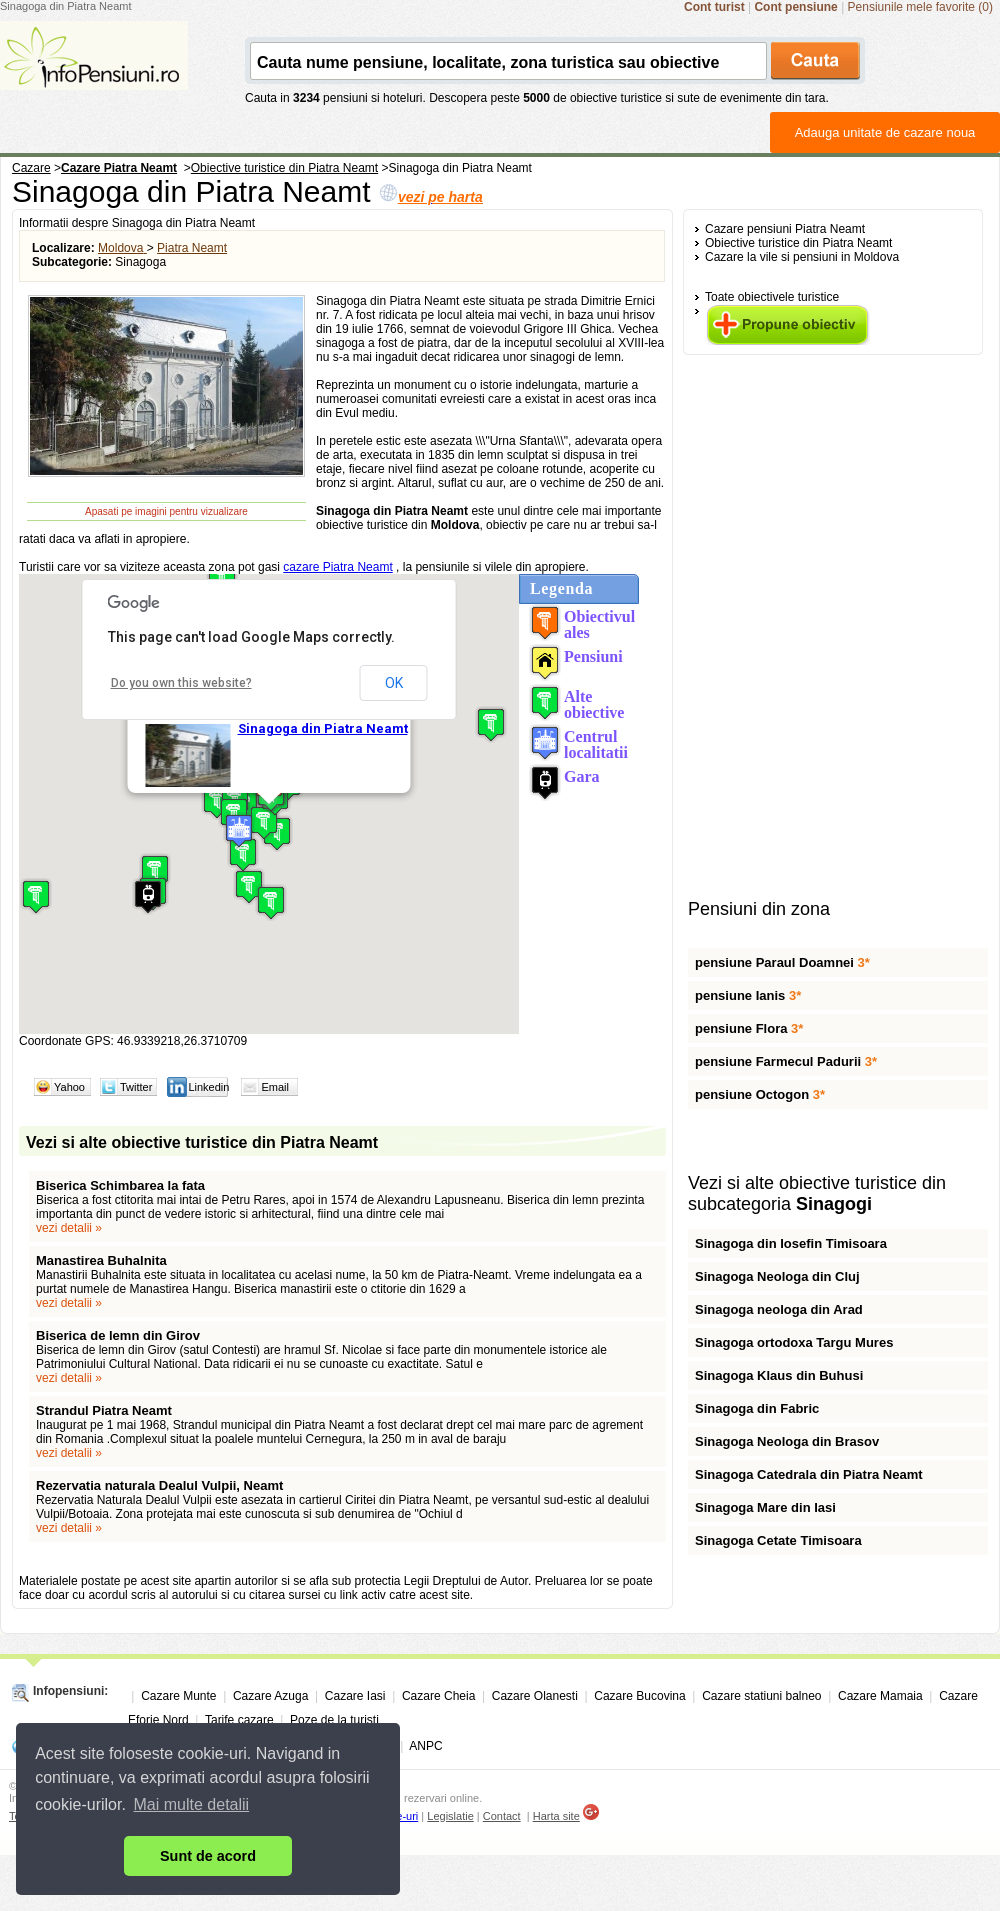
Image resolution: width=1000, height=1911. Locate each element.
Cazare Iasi (355, 1696)
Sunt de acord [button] (208, 1856)
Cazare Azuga (270, 1696)
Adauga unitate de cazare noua (885, 132)
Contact (502, 1816)
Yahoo (69, 1087)
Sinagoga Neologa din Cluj (777, 1276)
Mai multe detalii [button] (192, 1804)
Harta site (556, 1816)
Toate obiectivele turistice (772, 297)
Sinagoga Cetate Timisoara (778, 1540)
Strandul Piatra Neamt (104, 1410)
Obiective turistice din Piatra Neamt (798, 243)
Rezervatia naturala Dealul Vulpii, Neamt (159, 1485)
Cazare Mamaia (880, 1696)
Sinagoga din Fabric (757, 1408)
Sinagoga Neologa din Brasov (787, 1441)
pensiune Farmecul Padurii (786, 1061)
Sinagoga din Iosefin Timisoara (791, 1243)
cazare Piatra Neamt (337, 567)
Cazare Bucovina (639, 1696)
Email (275, 1087)
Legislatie (450, 1816)
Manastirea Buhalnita (101, 1260)
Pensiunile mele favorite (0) (920, 7)
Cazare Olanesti (535, 1696)
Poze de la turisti (334, 1720)
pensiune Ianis (748, 995)
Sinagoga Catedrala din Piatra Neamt (809, 1474)
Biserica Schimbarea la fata (120, 1185)
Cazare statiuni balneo (761, 1696)
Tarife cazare (239, 1720)
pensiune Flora (749, 1028)
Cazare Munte (178, 1696)
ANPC (425, 1746)
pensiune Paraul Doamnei (782, 962)
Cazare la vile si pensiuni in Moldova (802, 257)
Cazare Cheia (438, 1696)
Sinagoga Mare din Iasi (765, 1507)
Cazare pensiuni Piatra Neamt (785, 229)
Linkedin (208, 1087)
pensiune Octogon (760, 1094)
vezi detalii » (69, 1228)
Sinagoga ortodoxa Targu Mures (794, 1342)
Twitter (136, 1087)
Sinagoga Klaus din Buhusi (779, 1375)
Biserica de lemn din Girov (118, 1335)
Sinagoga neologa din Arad (779, 1309)
